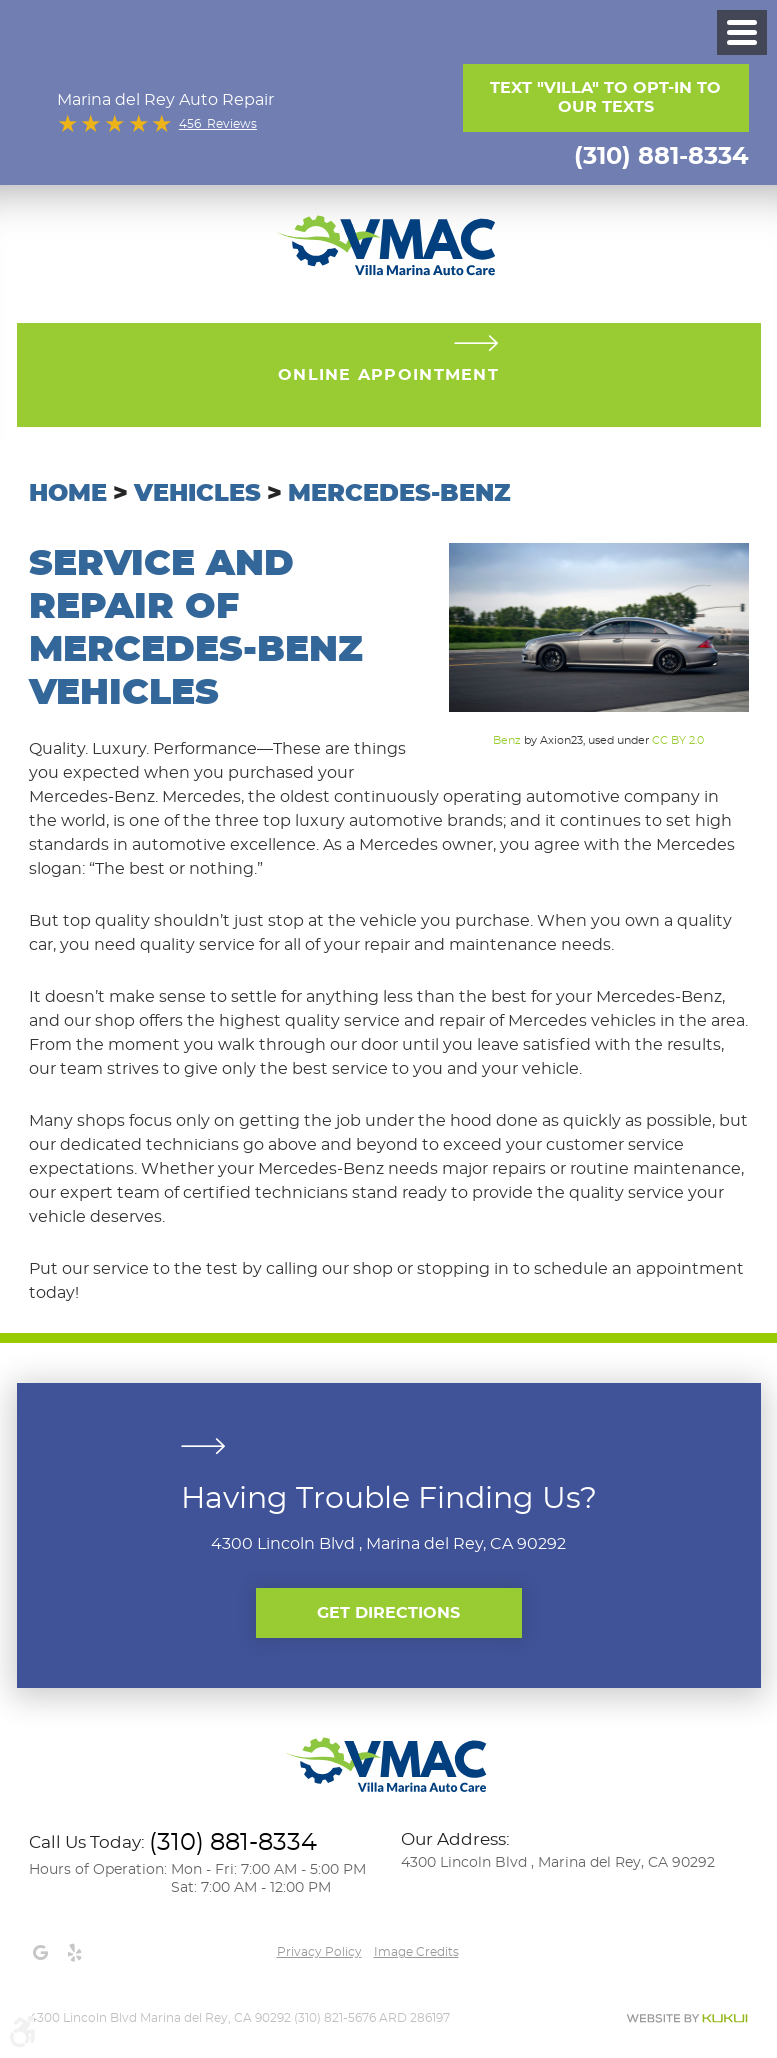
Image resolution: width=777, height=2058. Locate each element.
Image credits (416, 1952)
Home (68, 494)
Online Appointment (388, 375)
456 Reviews (218, 124)
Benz (507, 740)
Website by (687, 2018)
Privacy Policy (319, 1952)
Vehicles (197, 494)
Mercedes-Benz (399, 494)
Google (41, 1953)
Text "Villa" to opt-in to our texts (605, 97)
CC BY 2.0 (678, 740)
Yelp (75, 1953)
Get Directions (388, 1613)
